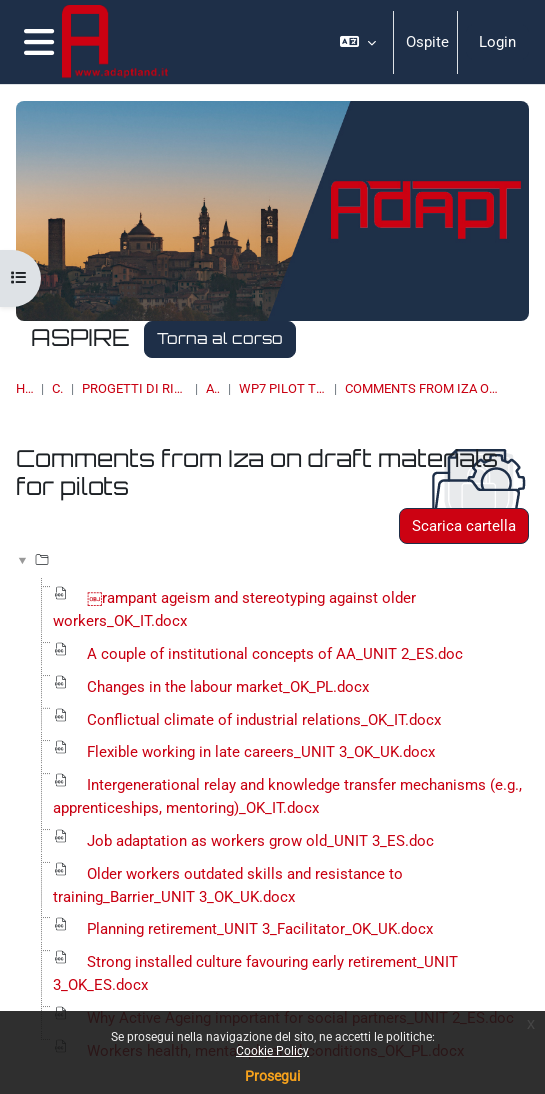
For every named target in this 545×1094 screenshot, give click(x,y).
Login (497, 42)
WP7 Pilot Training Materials (282, 388)
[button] (358, 42)
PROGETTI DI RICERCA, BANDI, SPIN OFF (134, 388)
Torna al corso (220, 338)
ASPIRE (213, 388)
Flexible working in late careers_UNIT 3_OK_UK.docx (261, 752)
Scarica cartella (464, 526)
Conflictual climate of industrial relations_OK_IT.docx (264, 720)
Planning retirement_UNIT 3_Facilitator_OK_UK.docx (260, 929)
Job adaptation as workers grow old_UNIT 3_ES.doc (260, 841)
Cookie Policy (272, 1051)
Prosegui (272, 1076)
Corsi (57, 388)
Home (24, 388)
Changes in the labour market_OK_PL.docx (228, 687)
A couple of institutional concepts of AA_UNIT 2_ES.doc (275, 654)
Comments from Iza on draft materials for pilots (422, 388)
